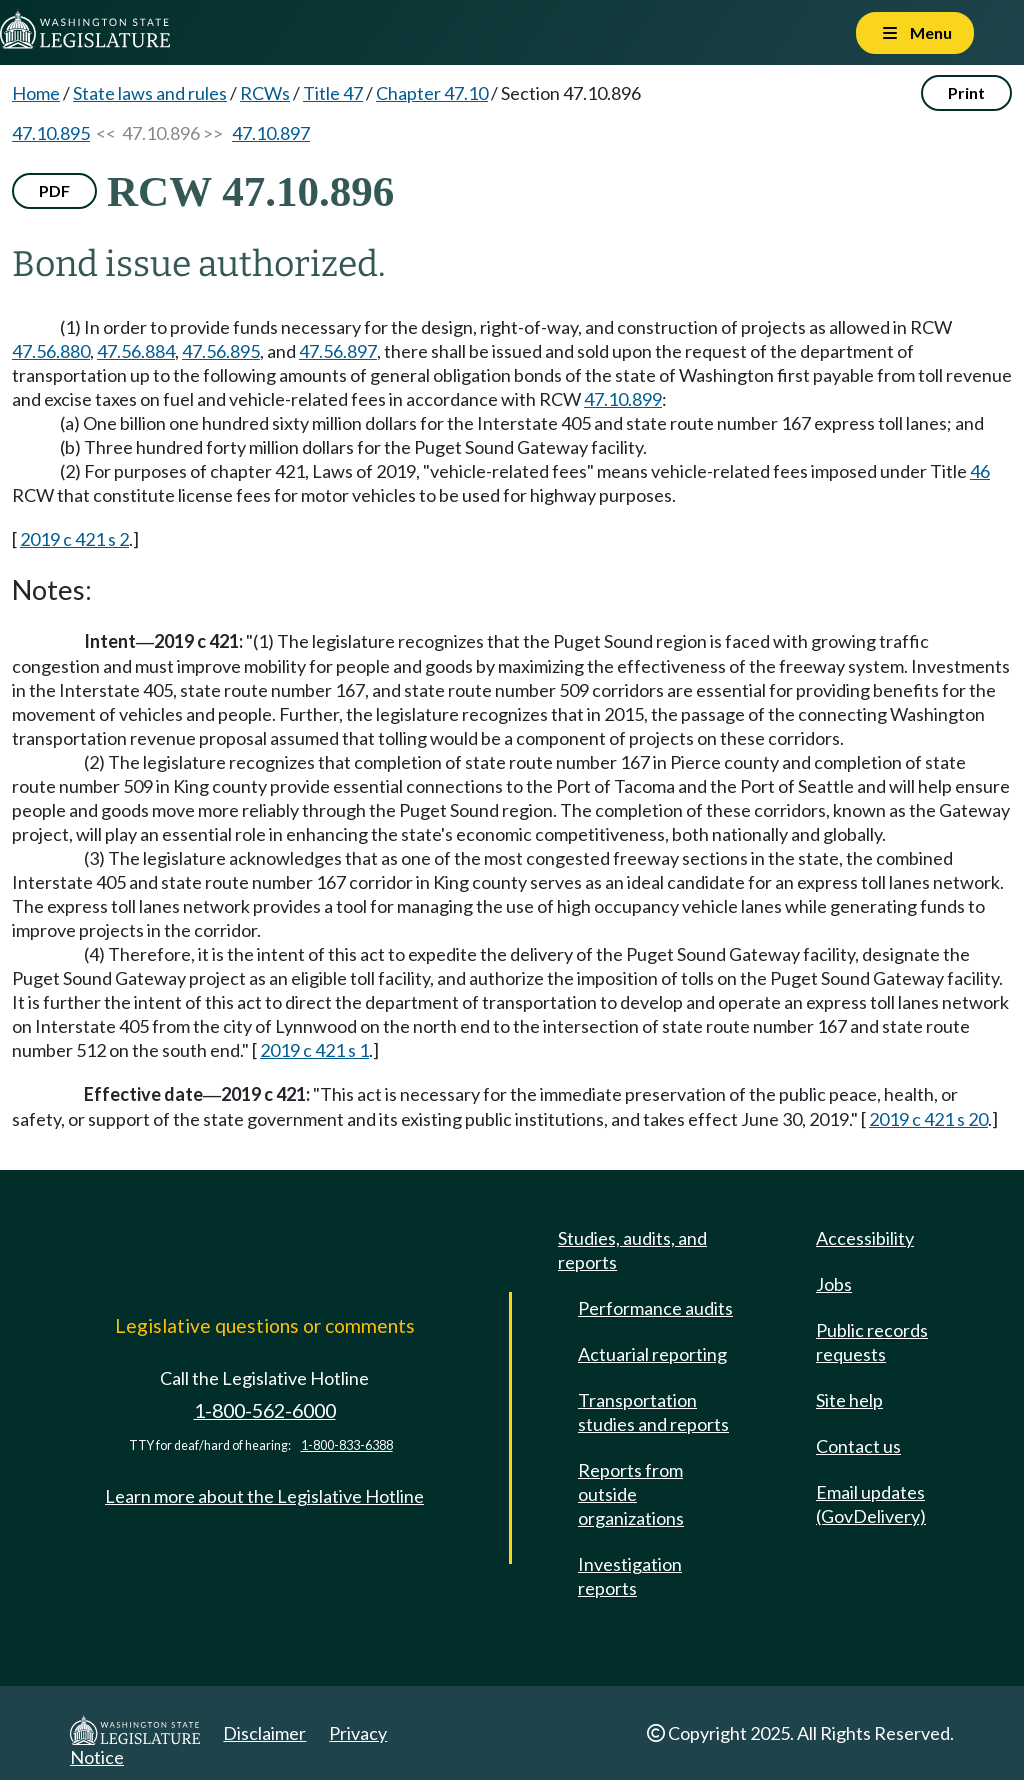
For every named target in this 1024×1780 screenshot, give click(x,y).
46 (980, 471)
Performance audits (655, 1308)
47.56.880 (51, 351)
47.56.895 (221, 351)
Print (966, 92)
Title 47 (333, 93)
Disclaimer (264, 1733)
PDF (54, 190)
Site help (849, 1400)
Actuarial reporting (652, 1354)
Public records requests (872, 1342)
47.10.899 (623, 399)
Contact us (858, 1446)
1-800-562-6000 (265, 1410)
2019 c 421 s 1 (314, 1050)
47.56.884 (136, 351)
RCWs (265, 93)
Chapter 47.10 (432, 93)
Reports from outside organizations (631, 1494)
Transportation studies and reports (653, 1412)
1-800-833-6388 (347, 1445)
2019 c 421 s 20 (928, 1119)
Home (36, 93)
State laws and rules (150, 93)
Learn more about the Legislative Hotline (264, 1496)
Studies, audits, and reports (632, 1250)
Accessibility (865, 1238)
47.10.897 (271, 133)
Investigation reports (630, 1576)
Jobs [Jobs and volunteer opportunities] (834, 1284)
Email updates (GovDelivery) (871, 1504)
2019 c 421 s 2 (74, 539)
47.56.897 (338, 351)
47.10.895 (51, 133)
